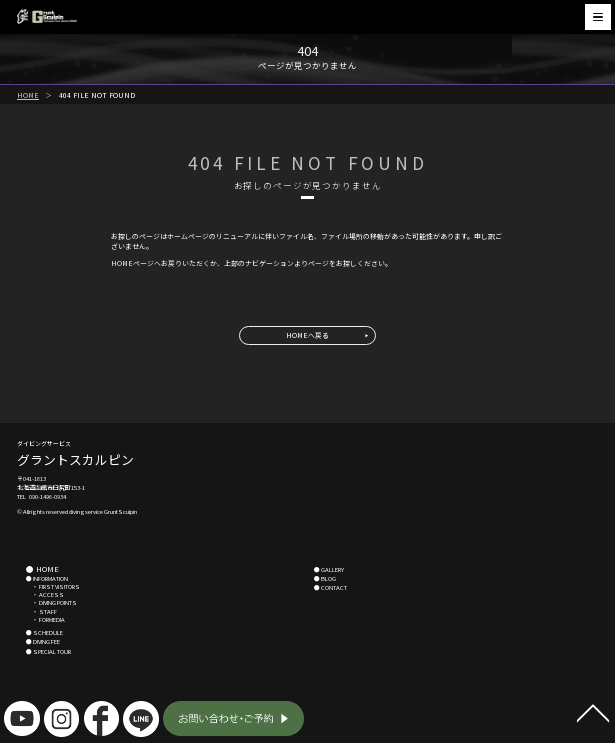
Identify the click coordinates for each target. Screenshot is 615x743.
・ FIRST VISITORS (53, 586)
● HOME (42, 568)
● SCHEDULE (44, 632)
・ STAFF (41, 611)
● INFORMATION (47, 578)
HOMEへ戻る (307, 335)
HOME (28, 95)
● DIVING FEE (43, 641)
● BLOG (325, 578)
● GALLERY (329, 569)
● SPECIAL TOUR (48, 651)
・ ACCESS (45, 594)
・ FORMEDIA (45, 619)
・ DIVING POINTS (51, 602)
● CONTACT (330, 587)
